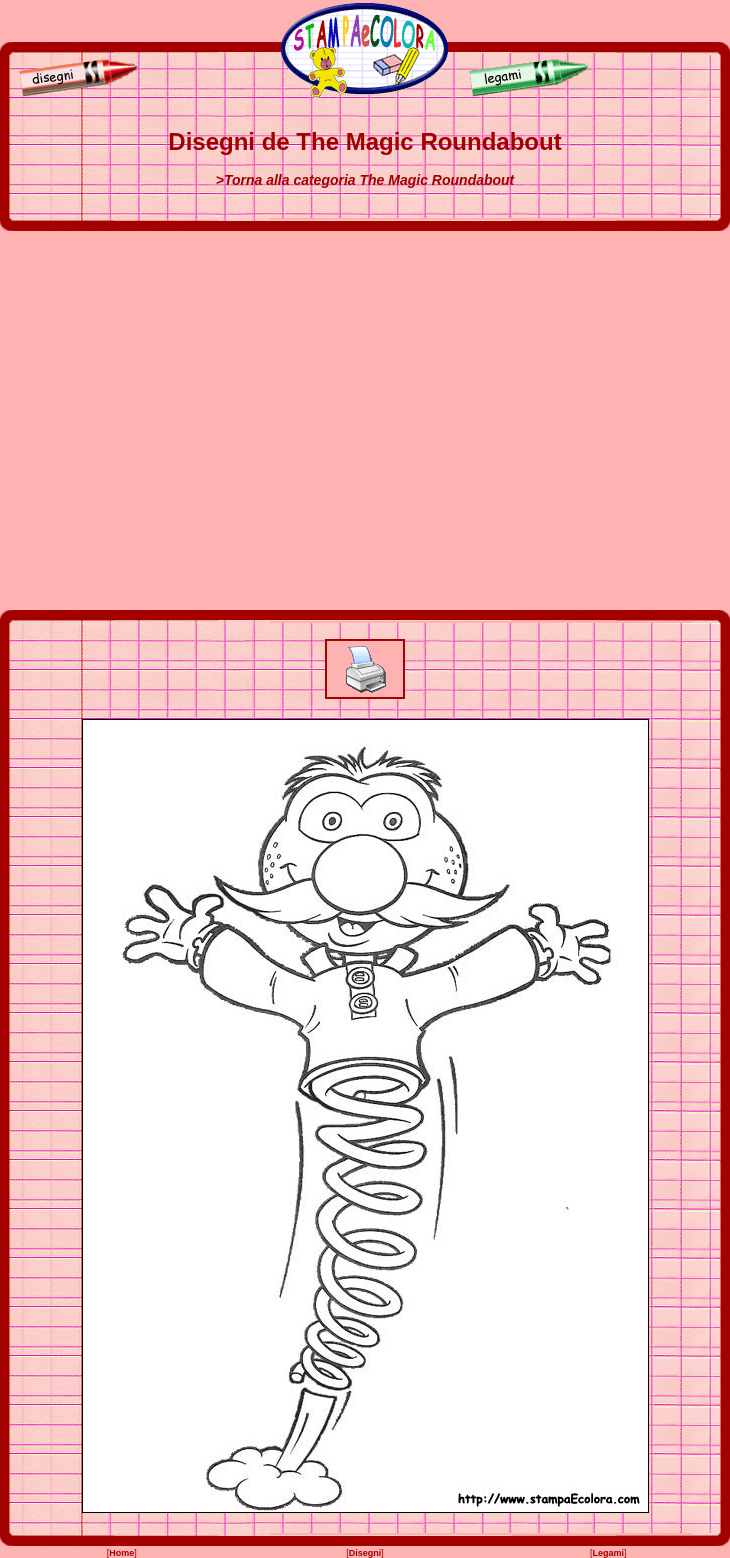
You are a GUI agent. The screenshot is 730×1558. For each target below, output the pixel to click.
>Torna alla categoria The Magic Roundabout (365, 180)
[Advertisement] (187, 420)
